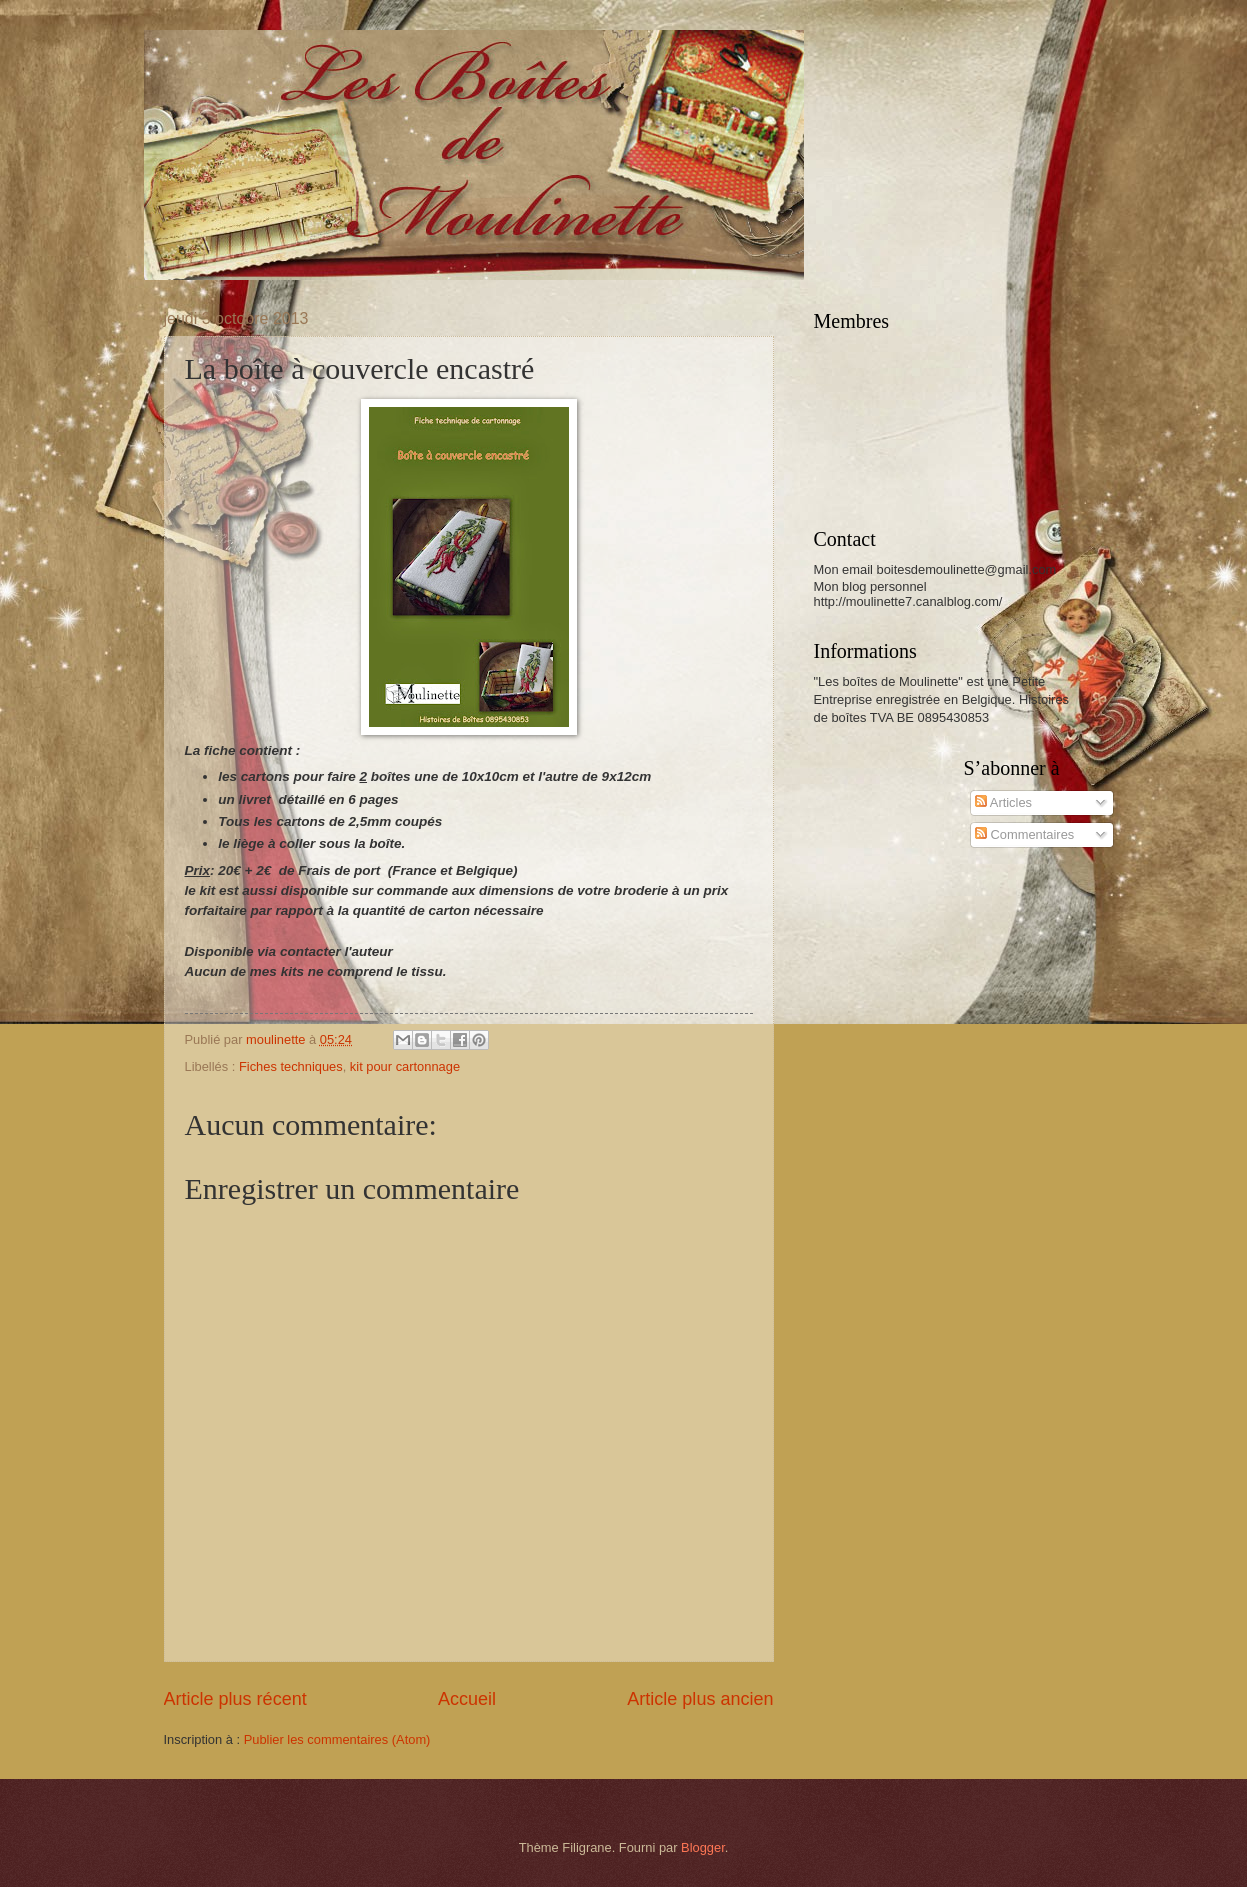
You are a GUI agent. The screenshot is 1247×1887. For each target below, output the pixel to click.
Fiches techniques (291, 1066)
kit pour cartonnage (405, 1066)
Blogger (703, 1847)
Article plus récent (235, 1699)
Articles (1003, 802)
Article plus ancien (700, 1699)
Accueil (467, 1699)
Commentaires (1024, 834)
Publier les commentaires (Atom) (337, 1739)
